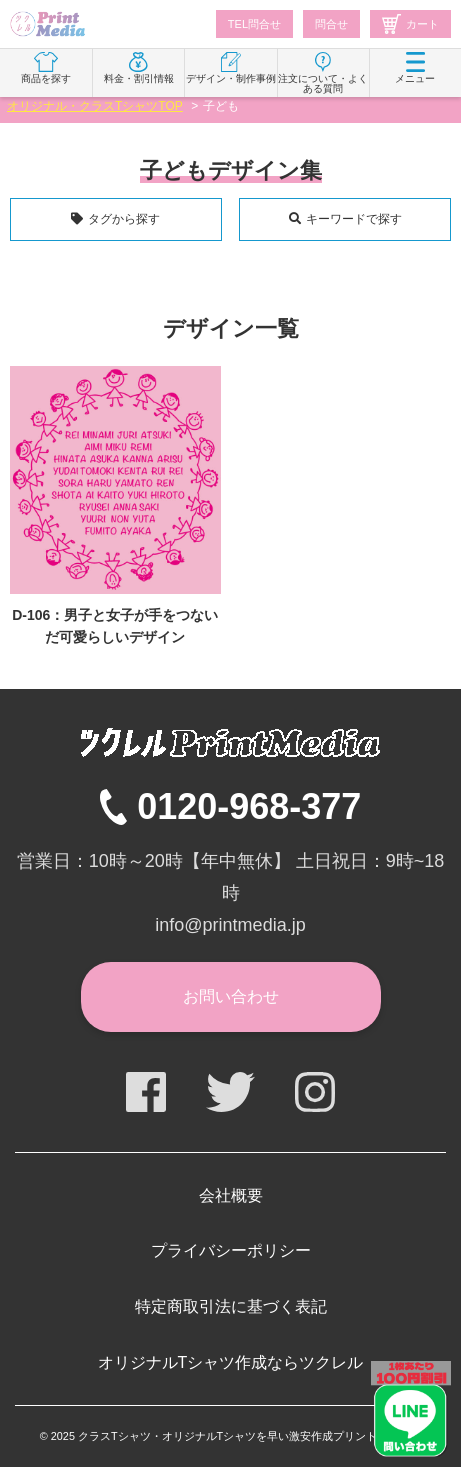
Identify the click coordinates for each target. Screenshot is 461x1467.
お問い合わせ (231, 996)
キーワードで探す (354, 219)
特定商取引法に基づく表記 (231, 1306)
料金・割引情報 (139, 68)
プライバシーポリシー (231, 1250)
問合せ (331, 24)
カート (410, 24)
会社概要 (231, 1195)
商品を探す (46, 68)
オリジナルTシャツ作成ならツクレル (231, 1362)
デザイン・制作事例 (231, 68)
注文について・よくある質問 (323, 73)
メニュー (415, 68)
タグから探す (124, 219)
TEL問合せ (254, 24)
